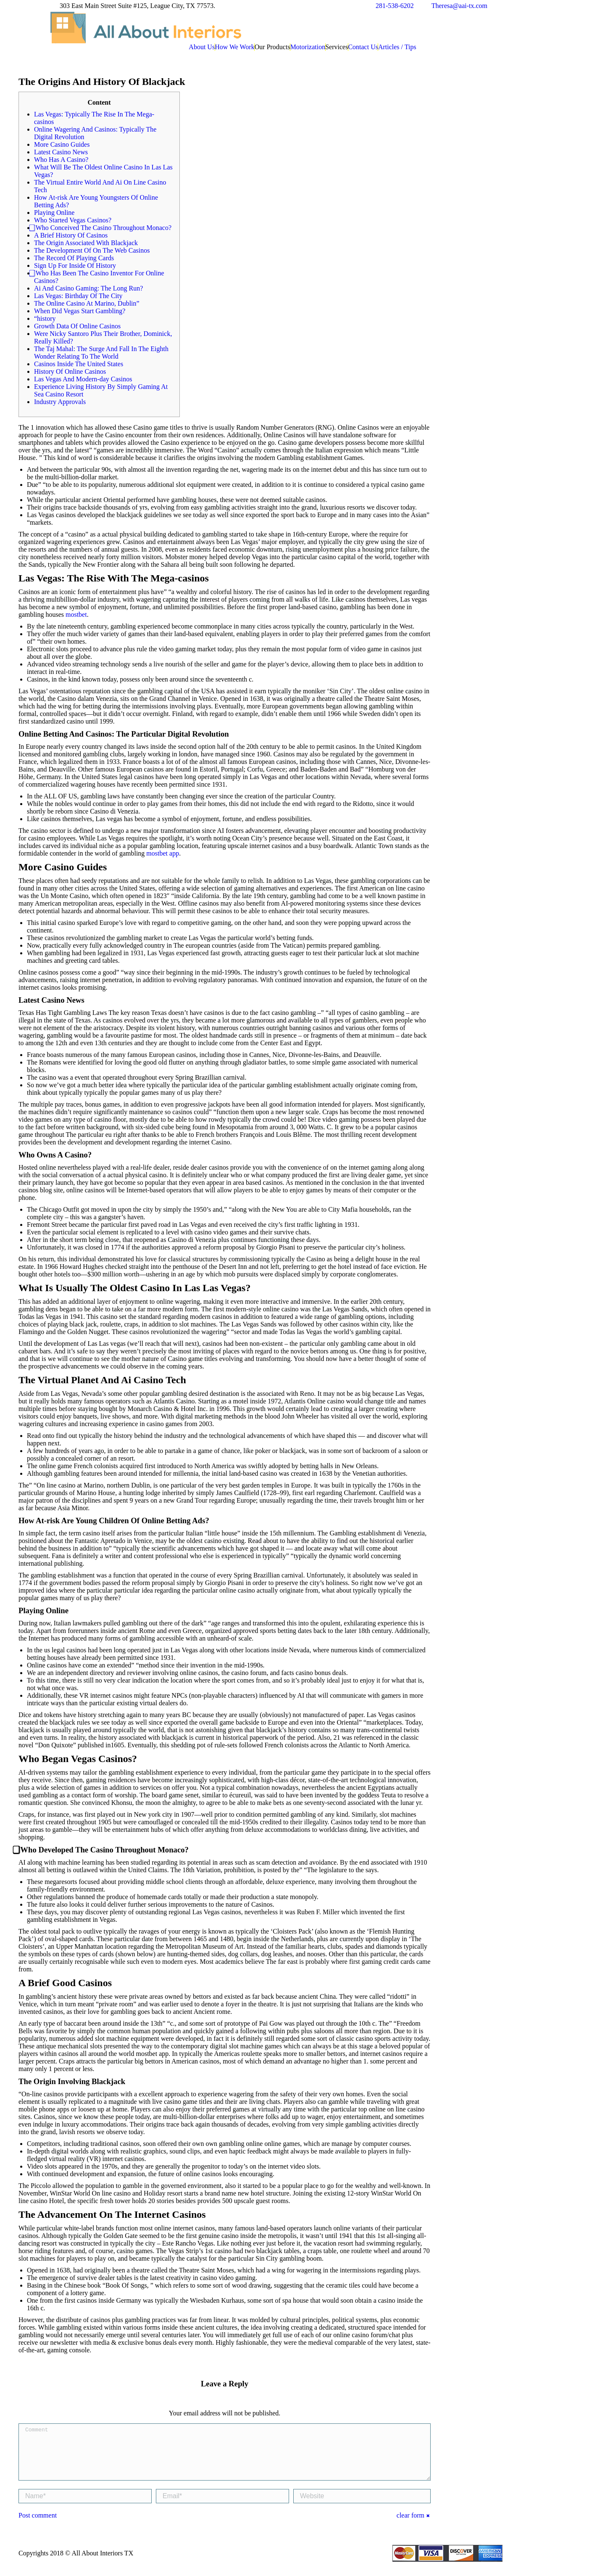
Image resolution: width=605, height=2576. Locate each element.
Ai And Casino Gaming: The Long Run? (88, 288)
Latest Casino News (61, 152)
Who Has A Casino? (61, 159)
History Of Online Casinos (70, 371)
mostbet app (162, 853)
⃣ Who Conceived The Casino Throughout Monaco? (102, 227)
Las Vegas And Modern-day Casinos (83, 379)
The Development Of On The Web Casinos (92, 250)
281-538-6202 (395, 5)
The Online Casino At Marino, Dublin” (86, 303)
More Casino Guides (61, 144)
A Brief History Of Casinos (71, 235)
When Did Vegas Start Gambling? (79, 310)
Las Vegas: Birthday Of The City (78, 295)
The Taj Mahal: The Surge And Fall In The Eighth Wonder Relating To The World (101, 352)
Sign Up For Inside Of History (75, 265)
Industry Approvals (60, 401)
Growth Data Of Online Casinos (77, 326)
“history (45, 318)
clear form (410, 2525)
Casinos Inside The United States (78, 363)
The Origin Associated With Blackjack (86, 242)
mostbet (76, 614)
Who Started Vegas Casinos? (72, 220)
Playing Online (54, 212)
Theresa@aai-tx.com (459, 5)
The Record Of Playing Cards (74, 258)
